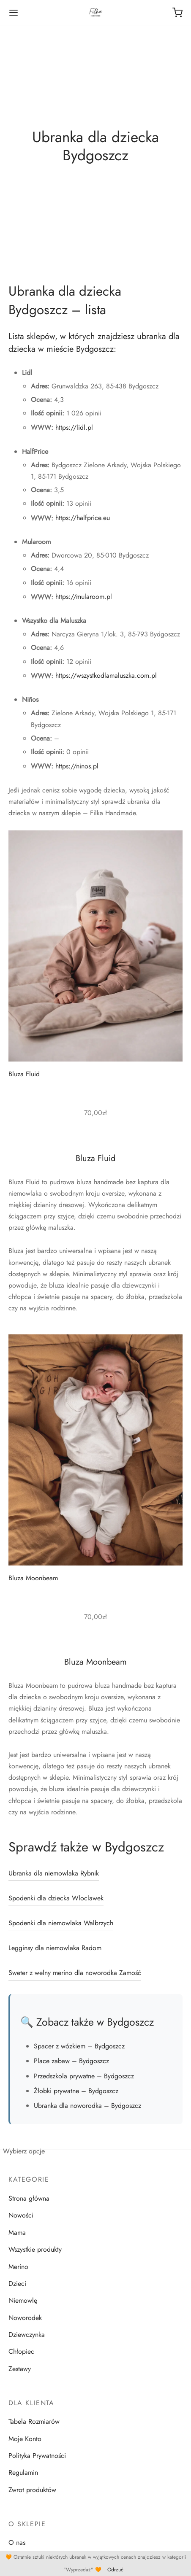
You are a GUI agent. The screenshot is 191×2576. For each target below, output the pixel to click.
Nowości (20, 2215)
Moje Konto (24, 2439)
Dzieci (17, 2283)
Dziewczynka (26, 2334)
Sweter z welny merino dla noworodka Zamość (74, 1973)
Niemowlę (22, 2300)
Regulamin (23, 2472)
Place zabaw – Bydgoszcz (71, 2061)
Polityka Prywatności (37, 2455)
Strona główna (28, 2198)
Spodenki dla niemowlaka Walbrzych (60, 1923)
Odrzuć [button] (115, 2569)
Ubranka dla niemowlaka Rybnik (53, 1873)
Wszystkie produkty (35, 2249)
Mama (17, 2232)
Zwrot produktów (32, 2490)
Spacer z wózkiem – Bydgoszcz (79, 2046)
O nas (16, 2542)
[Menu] (13, 12)
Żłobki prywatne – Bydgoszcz (76, 2091)
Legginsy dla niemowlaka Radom (54, 1948)
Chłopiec (21, 2351)
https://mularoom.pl (83, 596)
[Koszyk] (177, 13)
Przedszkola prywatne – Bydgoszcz (84, 2076)
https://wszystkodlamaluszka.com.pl (106, 675)
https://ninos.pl (76, 766)
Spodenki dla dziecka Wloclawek (56, 1898)
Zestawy (19, 2369)
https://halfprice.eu (82, 518)
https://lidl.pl (74, 427)
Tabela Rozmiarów (34, 2421)
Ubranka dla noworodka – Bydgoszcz (87, 2105)
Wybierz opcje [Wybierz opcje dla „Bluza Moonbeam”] (24, 2151)
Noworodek (25, 2318)
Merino (18, 2267)
